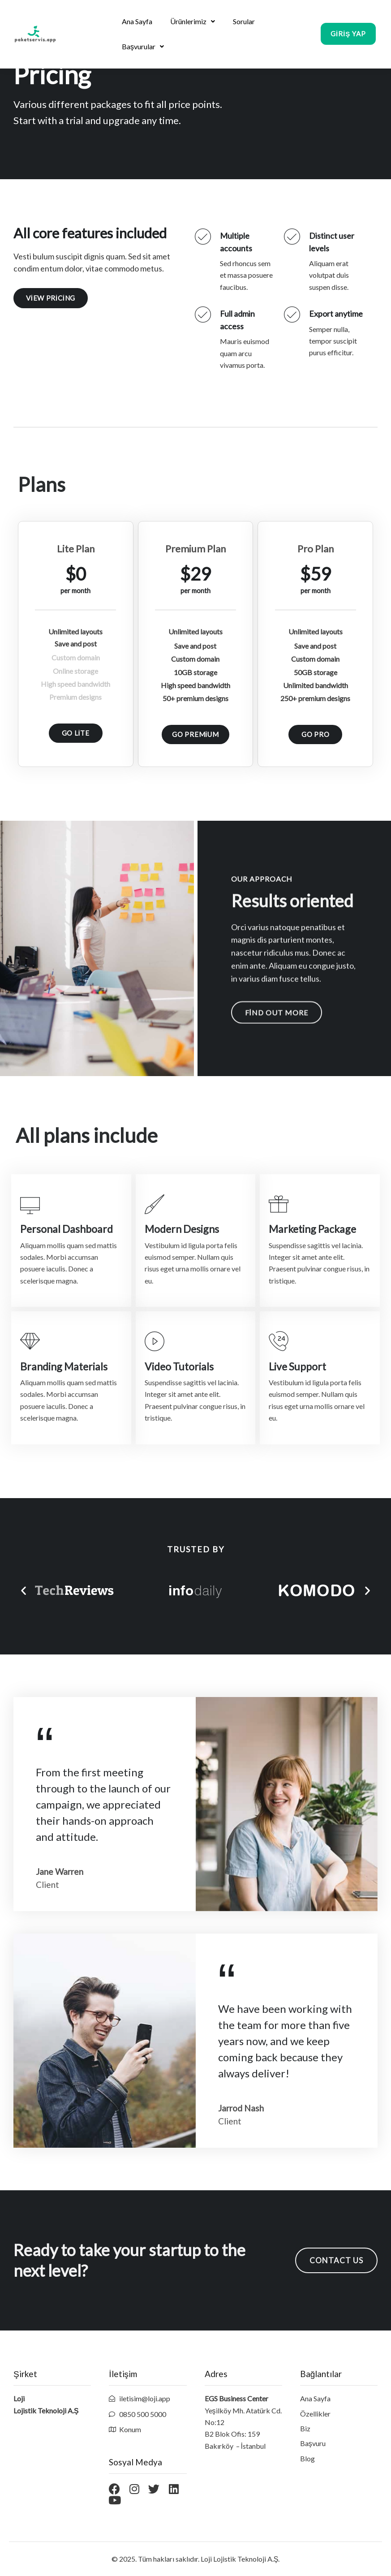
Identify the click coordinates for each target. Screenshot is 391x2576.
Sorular (244, 21)
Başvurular (143, 46)
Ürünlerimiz (192, 21)
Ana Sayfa (137, 21)
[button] (348, 37)
